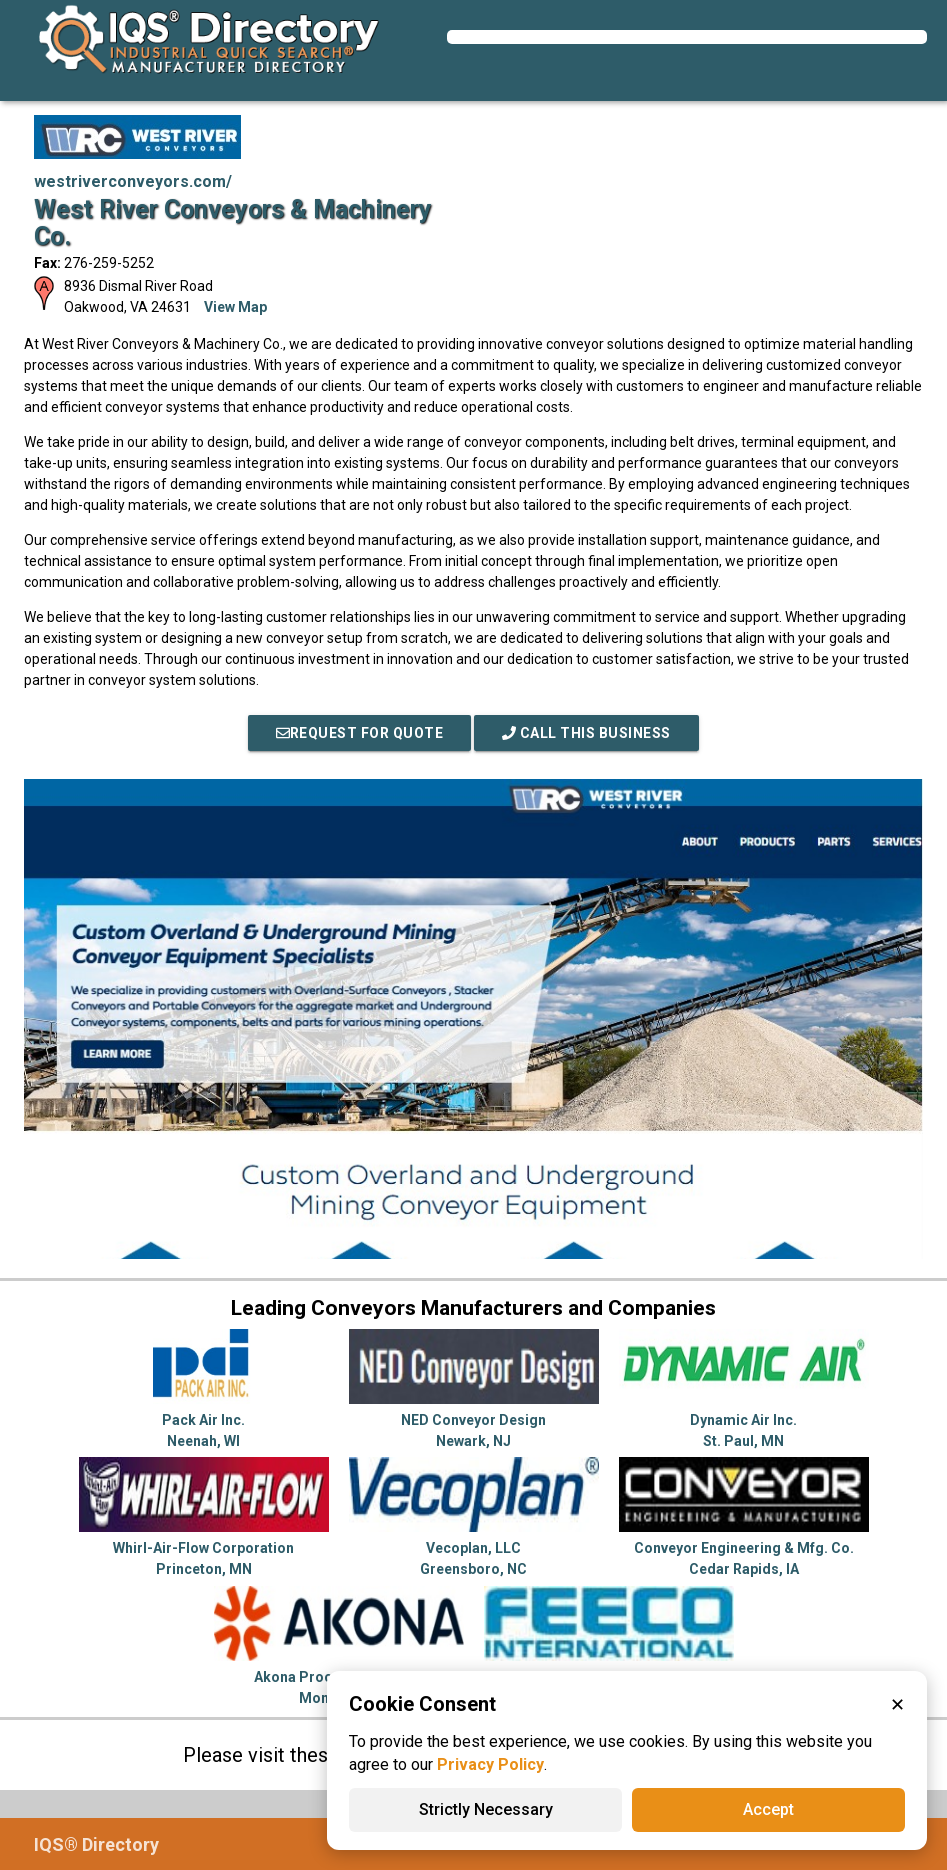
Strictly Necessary (486, 1809)
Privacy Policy (490, 1764)
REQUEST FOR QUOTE (360, 733)
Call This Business (586, 733)
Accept (768, 1809)
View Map (235, 307)
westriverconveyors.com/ (133, 181)
